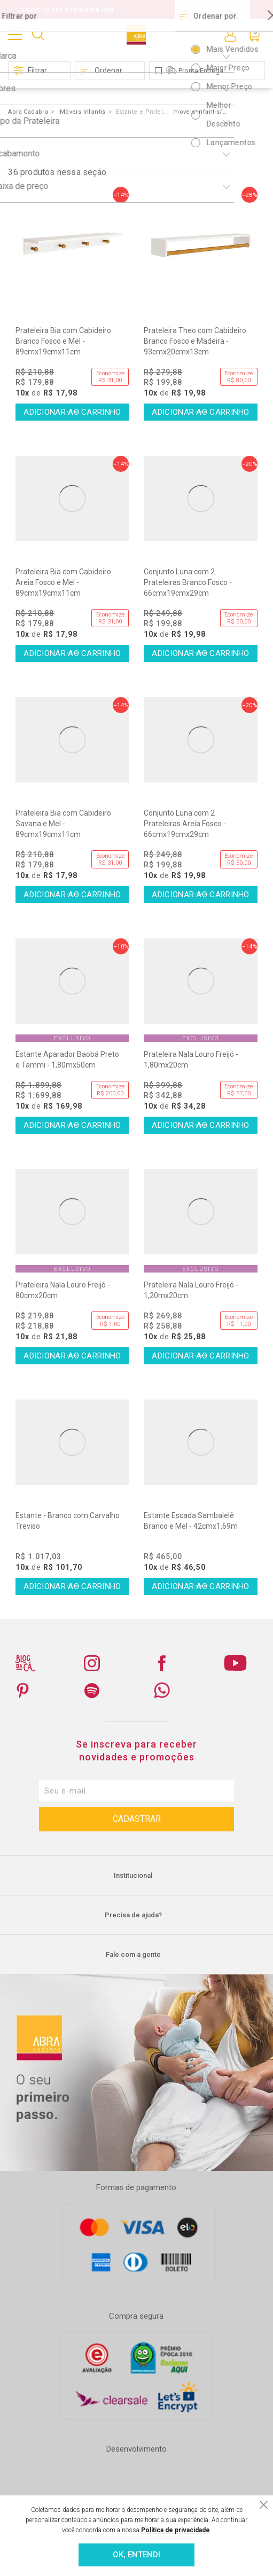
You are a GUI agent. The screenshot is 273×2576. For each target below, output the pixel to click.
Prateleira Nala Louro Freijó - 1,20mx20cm (191, 1290)
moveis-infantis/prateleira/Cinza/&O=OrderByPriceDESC (200, 111)
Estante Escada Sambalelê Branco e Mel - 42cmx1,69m (191, 1520)
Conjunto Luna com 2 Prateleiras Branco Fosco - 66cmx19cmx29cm (188, 582)
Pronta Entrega (200, 71)
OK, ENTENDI (136, 2554)
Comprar (72, 412)
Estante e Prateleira (142, 111)
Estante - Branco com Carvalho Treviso (67, 1520)
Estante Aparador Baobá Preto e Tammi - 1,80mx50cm (67, 1059)
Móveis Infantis (83, 111)
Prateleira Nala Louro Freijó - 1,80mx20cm (191, 1059)
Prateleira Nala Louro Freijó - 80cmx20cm (62, 1290)
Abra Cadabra (28, 111)
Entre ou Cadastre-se (230, 35)
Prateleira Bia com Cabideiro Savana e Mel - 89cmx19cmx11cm (63, 824)
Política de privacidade (175, 2530)
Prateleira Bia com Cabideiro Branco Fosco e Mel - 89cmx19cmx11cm (63, 341)
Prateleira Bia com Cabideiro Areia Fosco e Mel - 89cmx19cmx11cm (63, 582)
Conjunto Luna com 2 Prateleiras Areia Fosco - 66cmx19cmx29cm (185, 824)
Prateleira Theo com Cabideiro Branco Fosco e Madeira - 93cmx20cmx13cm (195, 341)
